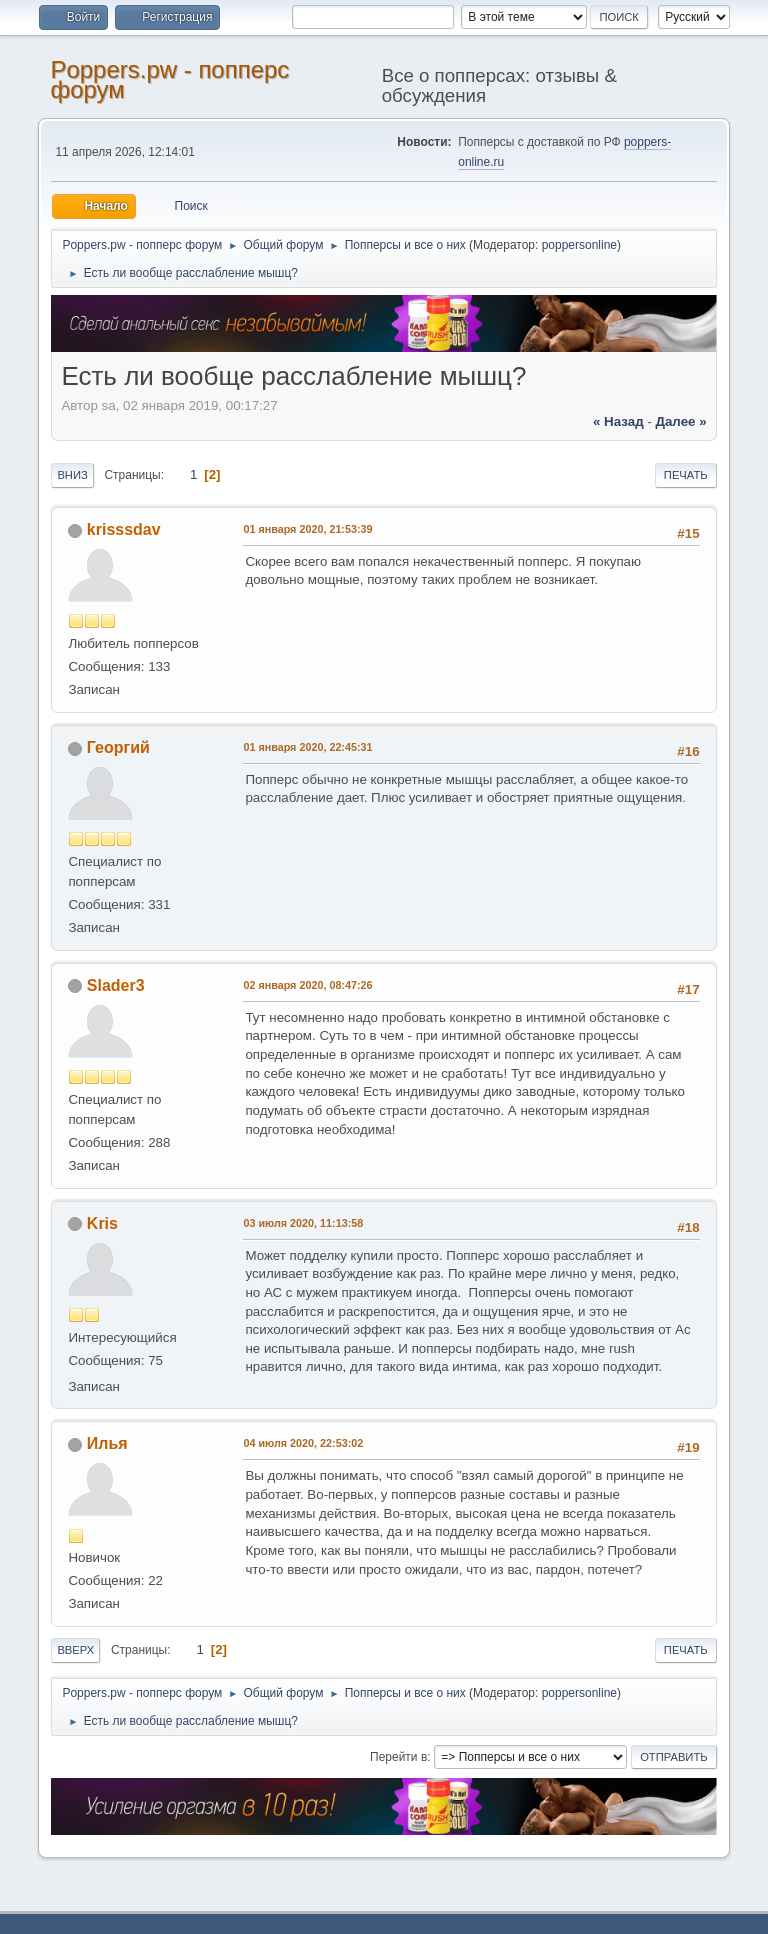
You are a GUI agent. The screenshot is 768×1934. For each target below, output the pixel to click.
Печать (686, 475)
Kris (102, 1223)
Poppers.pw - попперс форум (169, 79)
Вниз (72, 475)
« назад (618, 421)
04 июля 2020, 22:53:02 (303, 1443)
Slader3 (116, 985)
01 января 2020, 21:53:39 (307, 529)
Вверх (75, 1650)
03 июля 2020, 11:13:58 (303, 1223)
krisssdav (124, 529)
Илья (107, 1443)
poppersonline (579, 245)
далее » (680, 421)
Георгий (118, 747)
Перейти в (398, 1757)
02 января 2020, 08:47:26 (307, 985)
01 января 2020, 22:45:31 (307, 747)
